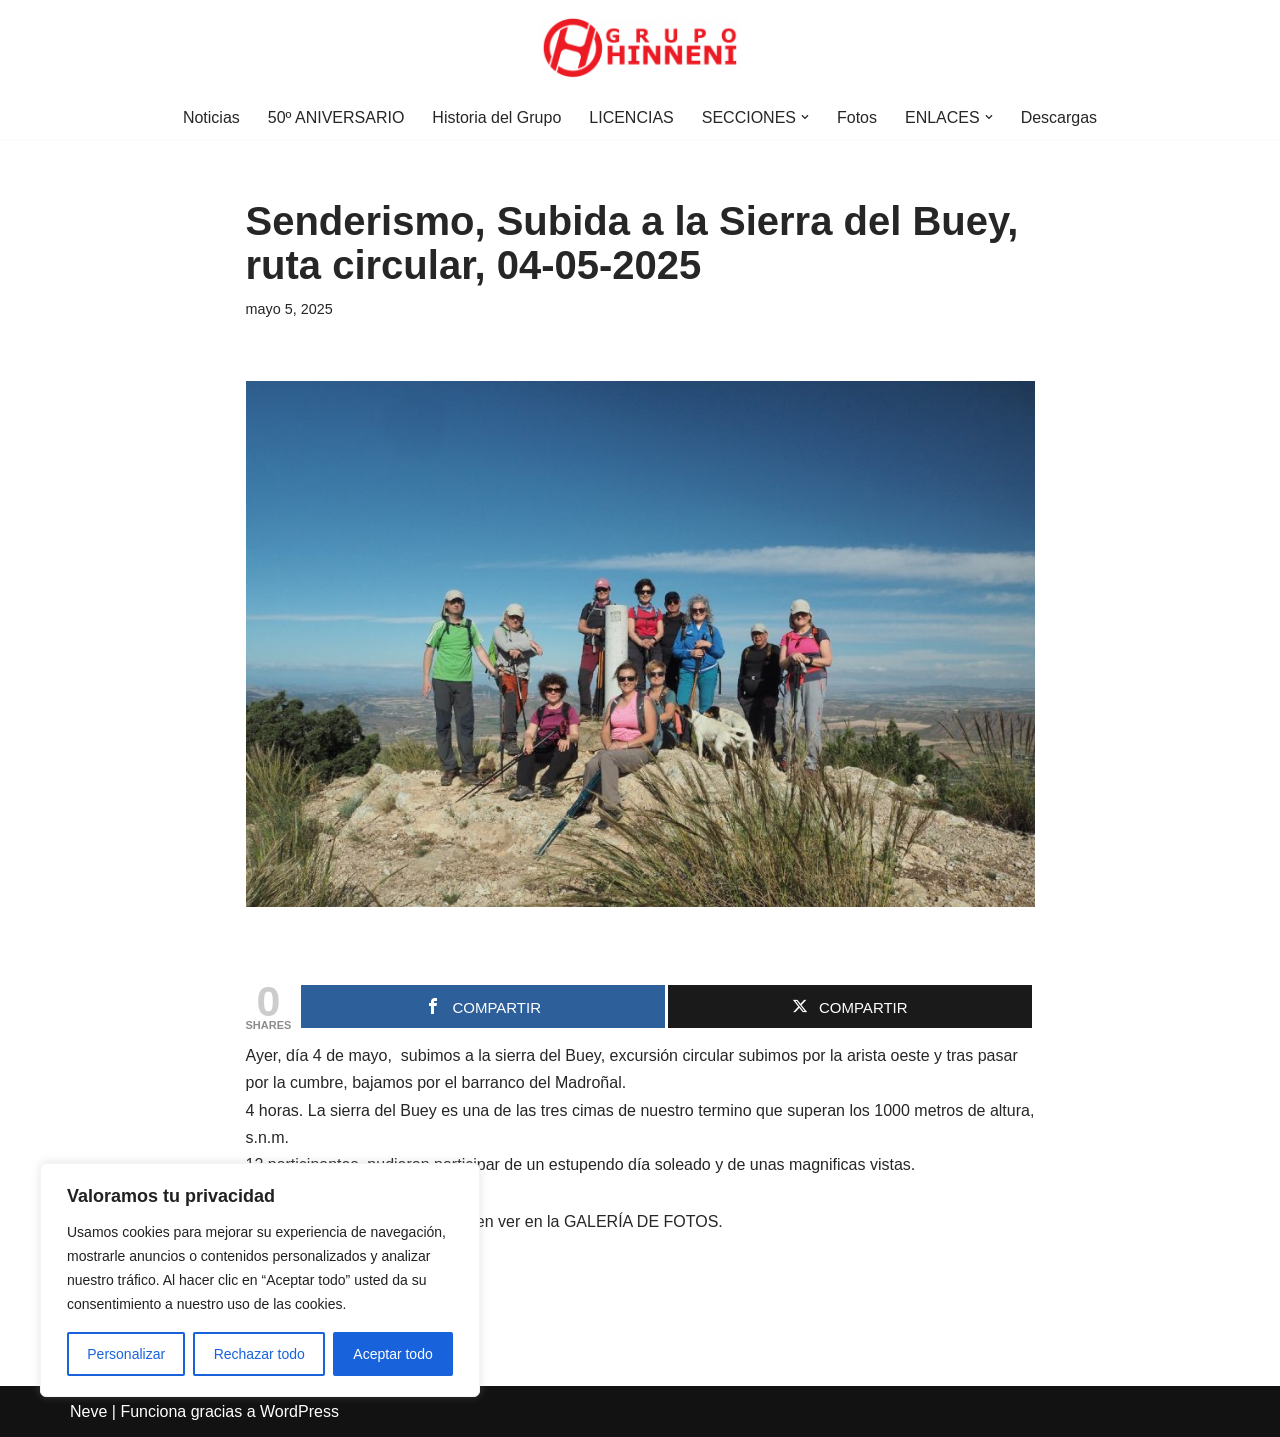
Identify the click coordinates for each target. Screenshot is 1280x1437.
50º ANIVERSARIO (336, 117)
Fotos (857, 117)
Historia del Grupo (496, 117)
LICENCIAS (631, 117)
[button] (805, 117)
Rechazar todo (259, 1354)
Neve (88, 1411)
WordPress (299, 1411)
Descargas (1059, 117)
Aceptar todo (392, 1354)
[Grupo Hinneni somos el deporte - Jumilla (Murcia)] (640, 48)
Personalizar (126, 1354)
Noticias (211, 117)
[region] (260, 1280)
